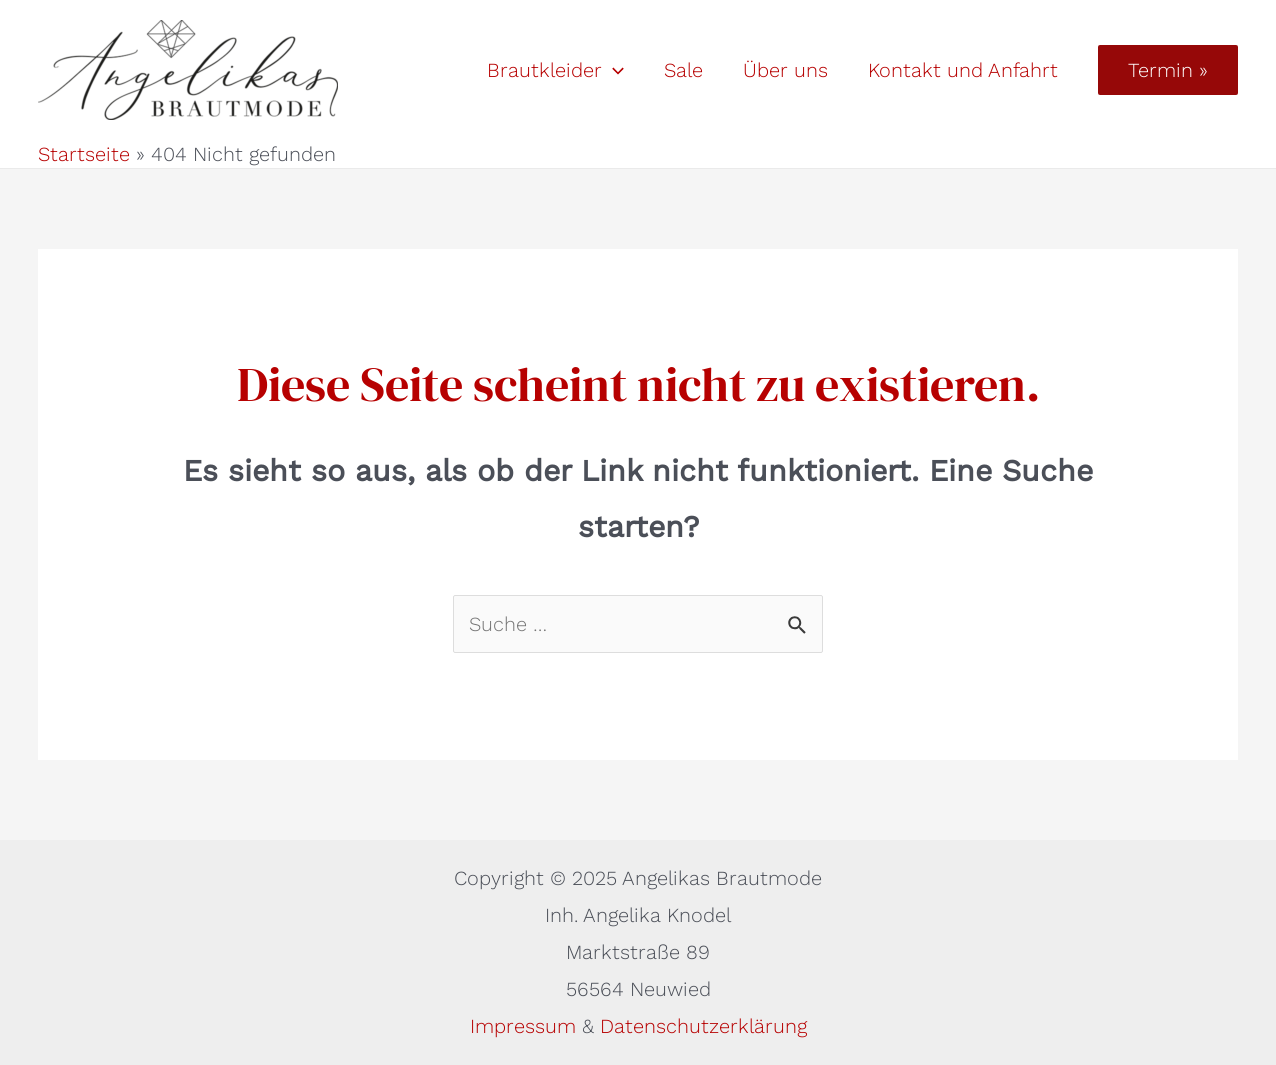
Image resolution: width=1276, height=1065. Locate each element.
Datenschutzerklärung (703, 1026)
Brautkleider (555, 70)
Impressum (526, 1026)
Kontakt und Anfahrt (963, 70)
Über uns (785, 70)
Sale (683, 70)
